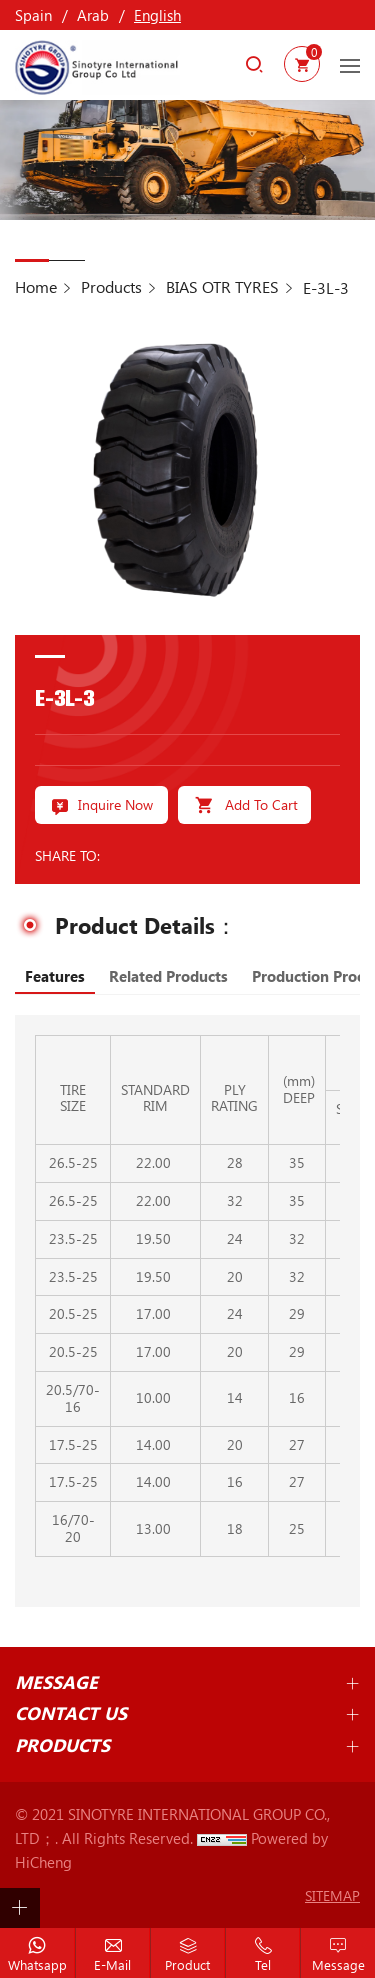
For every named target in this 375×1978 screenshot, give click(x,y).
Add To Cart (261, 804)
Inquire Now (115, 804)
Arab (93, 15)
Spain (33, 15)
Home (36, 286)
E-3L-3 (326, 287)
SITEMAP (332, 1895)
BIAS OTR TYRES (222, 286)
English (157, 15)
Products (111, 286)
